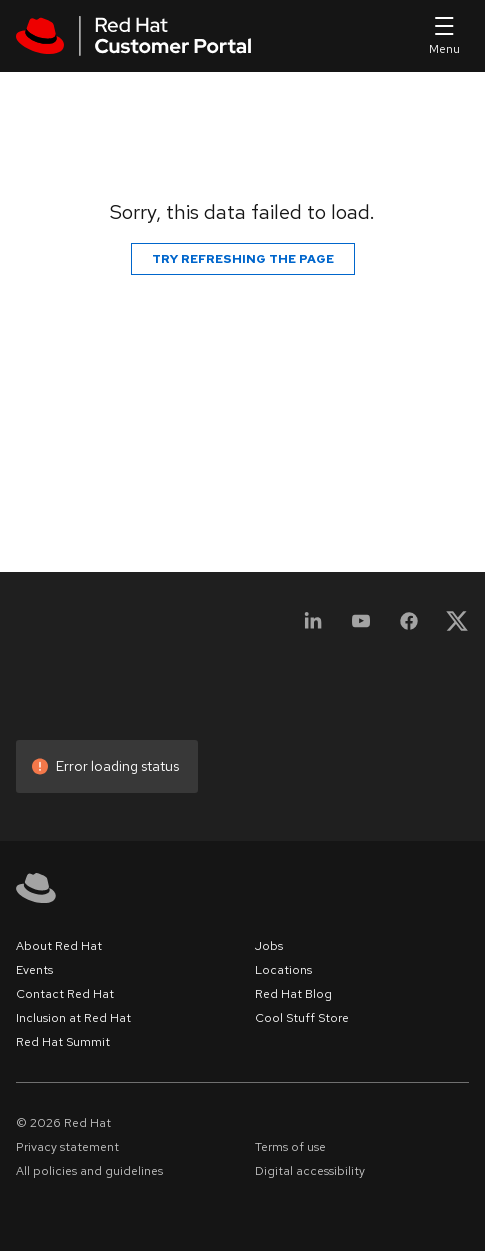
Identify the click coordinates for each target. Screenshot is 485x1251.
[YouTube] (361, 627)
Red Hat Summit (63, 1042)
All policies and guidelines (89, 1171)
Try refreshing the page (243, 259)
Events (34, 970)
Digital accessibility (310, 1171)
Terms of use (290, 1147)
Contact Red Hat (65, 994)
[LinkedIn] (313, 627)
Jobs (269, 946)
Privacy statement (67, 1147)
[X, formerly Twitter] (457, 627)
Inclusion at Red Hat (73, 1018)
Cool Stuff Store (302, 1018)
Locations (283, 970)
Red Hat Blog (293, 994)
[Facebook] (409, 627)
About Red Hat (59, 946)
